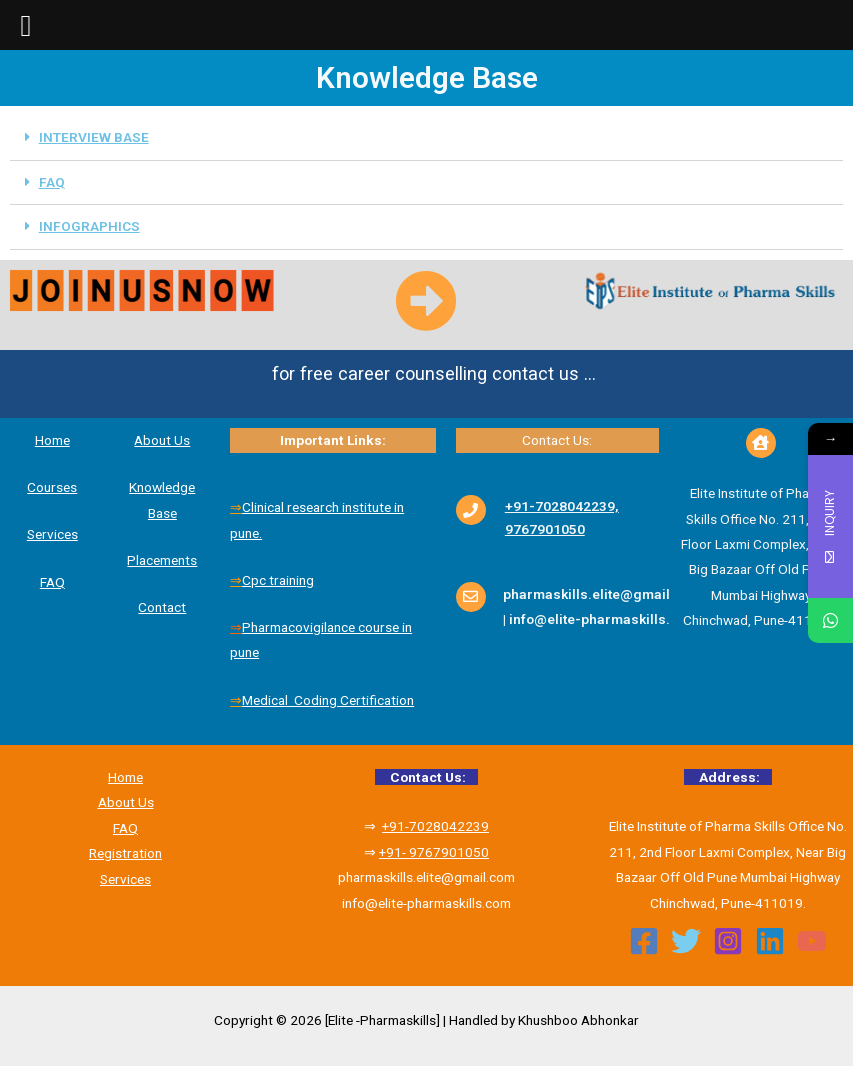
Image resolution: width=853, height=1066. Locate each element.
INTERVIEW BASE (94, 137)
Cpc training (278, 580)
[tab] (426, 138)
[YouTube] (812, 941)
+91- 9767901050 (434, 852)
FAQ (52, 182)
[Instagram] (728, 941)
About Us (126, 802)
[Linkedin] (770, 941)
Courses (52, 487)
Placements (162, 560)
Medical (266, 700)
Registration (125, 853)
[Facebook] (644, 941)
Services (52, 534)
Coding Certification (354, 700)
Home (52, 440)
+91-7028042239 (435, 826)
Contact (162, 607)
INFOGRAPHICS (89, 226)
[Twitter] (686, 941)
